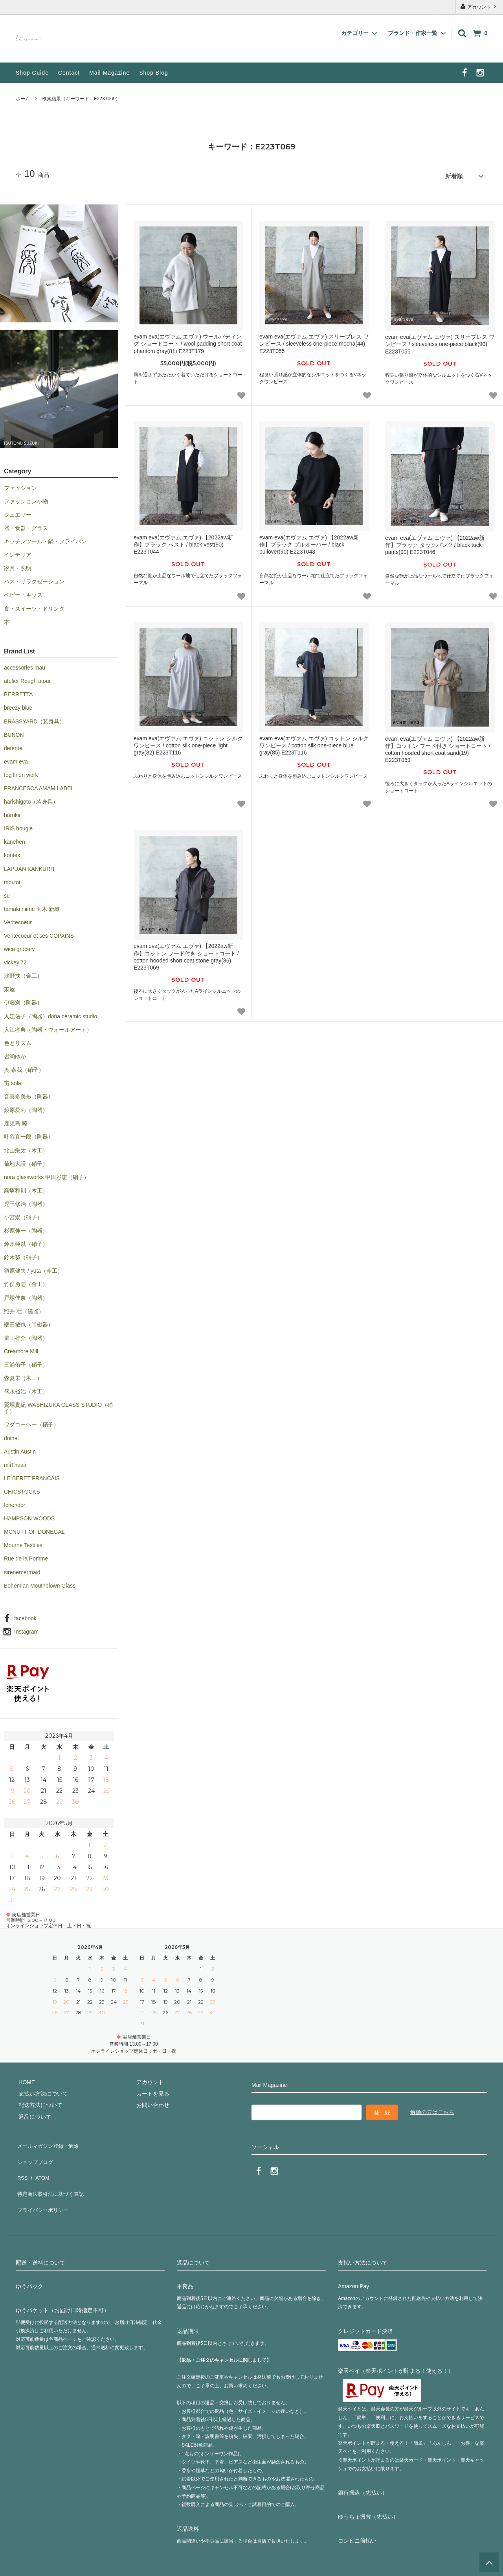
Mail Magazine (109, 73)
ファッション (20, 485)
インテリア (17, 552)
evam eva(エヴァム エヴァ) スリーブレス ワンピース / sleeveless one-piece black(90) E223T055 (439, 341)
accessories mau (24, 665)
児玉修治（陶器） (26, 1201)
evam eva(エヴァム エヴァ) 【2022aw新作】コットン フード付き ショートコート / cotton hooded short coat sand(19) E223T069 (437, 747)
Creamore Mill (21, 1349)
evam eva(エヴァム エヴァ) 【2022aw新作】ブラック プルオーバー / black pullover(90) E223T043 (309, 542)
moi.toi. (13, 879)
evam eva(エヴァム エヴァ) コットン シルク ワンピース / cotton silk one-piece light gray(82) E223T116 (188, 742)
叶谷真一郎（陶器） (28, 1134)
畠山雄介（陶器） (26, 1335)
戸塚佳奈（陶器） (26, 1295)
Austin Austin (20, 1449)
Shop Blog (153, 73)
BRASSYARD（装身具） (34, 719)
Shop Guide (32, 73)
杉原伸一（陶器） (26, 1228)
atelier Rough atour (27, 678)
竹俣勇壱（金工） (26, 1282)
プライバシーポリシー (43, 2188)
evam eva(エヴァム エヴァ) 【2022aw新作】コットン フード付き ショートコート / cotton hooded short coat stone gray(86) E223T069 (186, 954)
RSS (21, 2165)
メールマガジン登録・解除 (49, 2141)
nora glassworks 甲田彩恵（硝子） (46, 1174)
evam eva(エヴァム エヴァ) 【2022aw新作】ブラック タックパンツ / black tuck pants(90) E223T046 (435, 542)
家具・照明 (17, 566)
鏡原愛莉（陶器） (26, 1107)
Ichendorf (15, 1503)
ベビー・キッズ (23, 592)
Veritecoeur (18, 920)
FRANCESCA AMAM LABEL (39, 786)
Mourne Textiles (23, 1543)
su (7, 893)
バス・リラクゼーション (34, 579)
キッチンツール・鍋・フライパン (45, 539)
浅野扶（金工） (23, 973)
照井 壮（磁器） (24, 1308)
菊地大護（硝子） (26, 1161)
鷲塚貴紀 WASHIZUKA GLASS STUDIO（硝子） (58, 1405)
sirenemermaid (22, 1569)
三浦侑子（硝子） (26, 1362)
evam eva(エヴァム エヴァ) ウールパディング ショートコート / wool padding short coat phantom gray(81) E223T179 (188, 341)
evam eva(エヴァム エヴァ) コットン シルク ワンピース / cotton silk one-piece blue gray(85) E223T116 (314, 742)
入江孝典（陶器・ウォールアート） (48, 1027)
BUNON (14, 732)
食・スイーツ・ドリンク (34, 606)
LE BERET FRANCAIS (32, 1476)
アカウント (479, 6)
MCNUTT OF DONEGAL (34, 1529)
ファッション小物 (26, 498)
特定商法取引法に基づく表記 (51, 2176)
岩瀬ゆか (15, 1054)
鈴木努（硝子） (23, 1255)
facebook (25, 1615)
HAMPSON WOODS (29, 1516)
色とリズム (17, 1040)
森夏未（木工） (23, 1376)
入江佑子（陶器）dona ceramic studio (50, 1013)
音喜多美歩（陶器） (28, 1094)
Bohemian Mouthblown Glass (39, 1583)
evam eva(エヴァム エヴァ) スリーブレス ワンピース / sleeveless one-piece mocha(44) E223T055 (314, 341)
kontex (12, 853)
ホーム (23, 98)
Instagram (26, 1629)
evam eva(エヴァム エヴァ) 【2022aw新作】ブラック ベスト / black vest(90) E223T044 (183, 542)
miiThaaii (15, 1462)
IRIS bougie (18, 826)
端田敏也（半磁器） (28, 1322)
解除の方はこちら (432, 2109)
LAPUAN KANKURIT (29, 866)
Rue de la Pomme (26, 1556)
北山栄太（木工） (26, 1147)
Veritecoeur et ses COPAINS (39, 933)
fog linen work (21, 772)
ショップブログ (35, 2153)
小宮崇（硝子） (23, 1215)
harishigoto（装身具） (31, 799)
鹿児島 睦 (16, 1121)
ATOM (39, 2165)
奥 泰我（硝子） (24, 1067)
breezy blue (18, 705)
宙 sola (12, 1081)
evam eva (16, 759)
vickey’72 (15, 960)
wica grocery (19, 947)
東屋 (9, 987)
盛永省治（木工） (26, 1389)
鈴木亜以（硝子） (26, 1241)
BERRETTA (18, 692)
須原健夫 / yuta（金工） (33, 1268)
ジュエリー (17, 512)
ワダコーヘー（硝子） (31, 1422)
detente (13, 745)
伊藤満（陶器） (23, 1000)
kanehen (14, 839)
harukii (12, 813)
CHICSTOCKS (22, 1489)
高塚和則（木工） (26, 1188)
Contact (69, 73)
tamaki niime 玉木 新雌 (32, 906)
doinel (11, 1435)
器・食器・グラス (26, 526)
